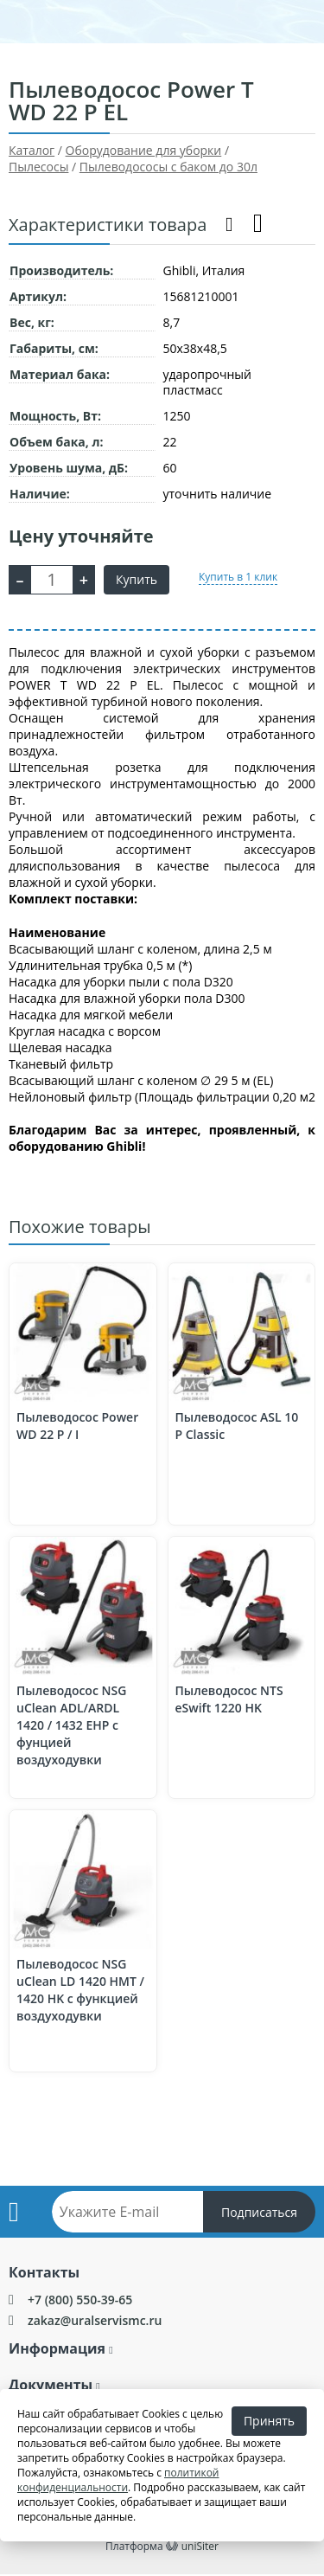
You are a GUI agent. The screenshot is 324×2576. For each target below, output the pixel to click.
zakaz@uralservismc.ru (95, 2320)
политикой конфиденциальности (118, 2480)
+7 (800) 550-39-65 (80, 2299)
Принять (269, 2420)
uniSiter (200, 2546)
